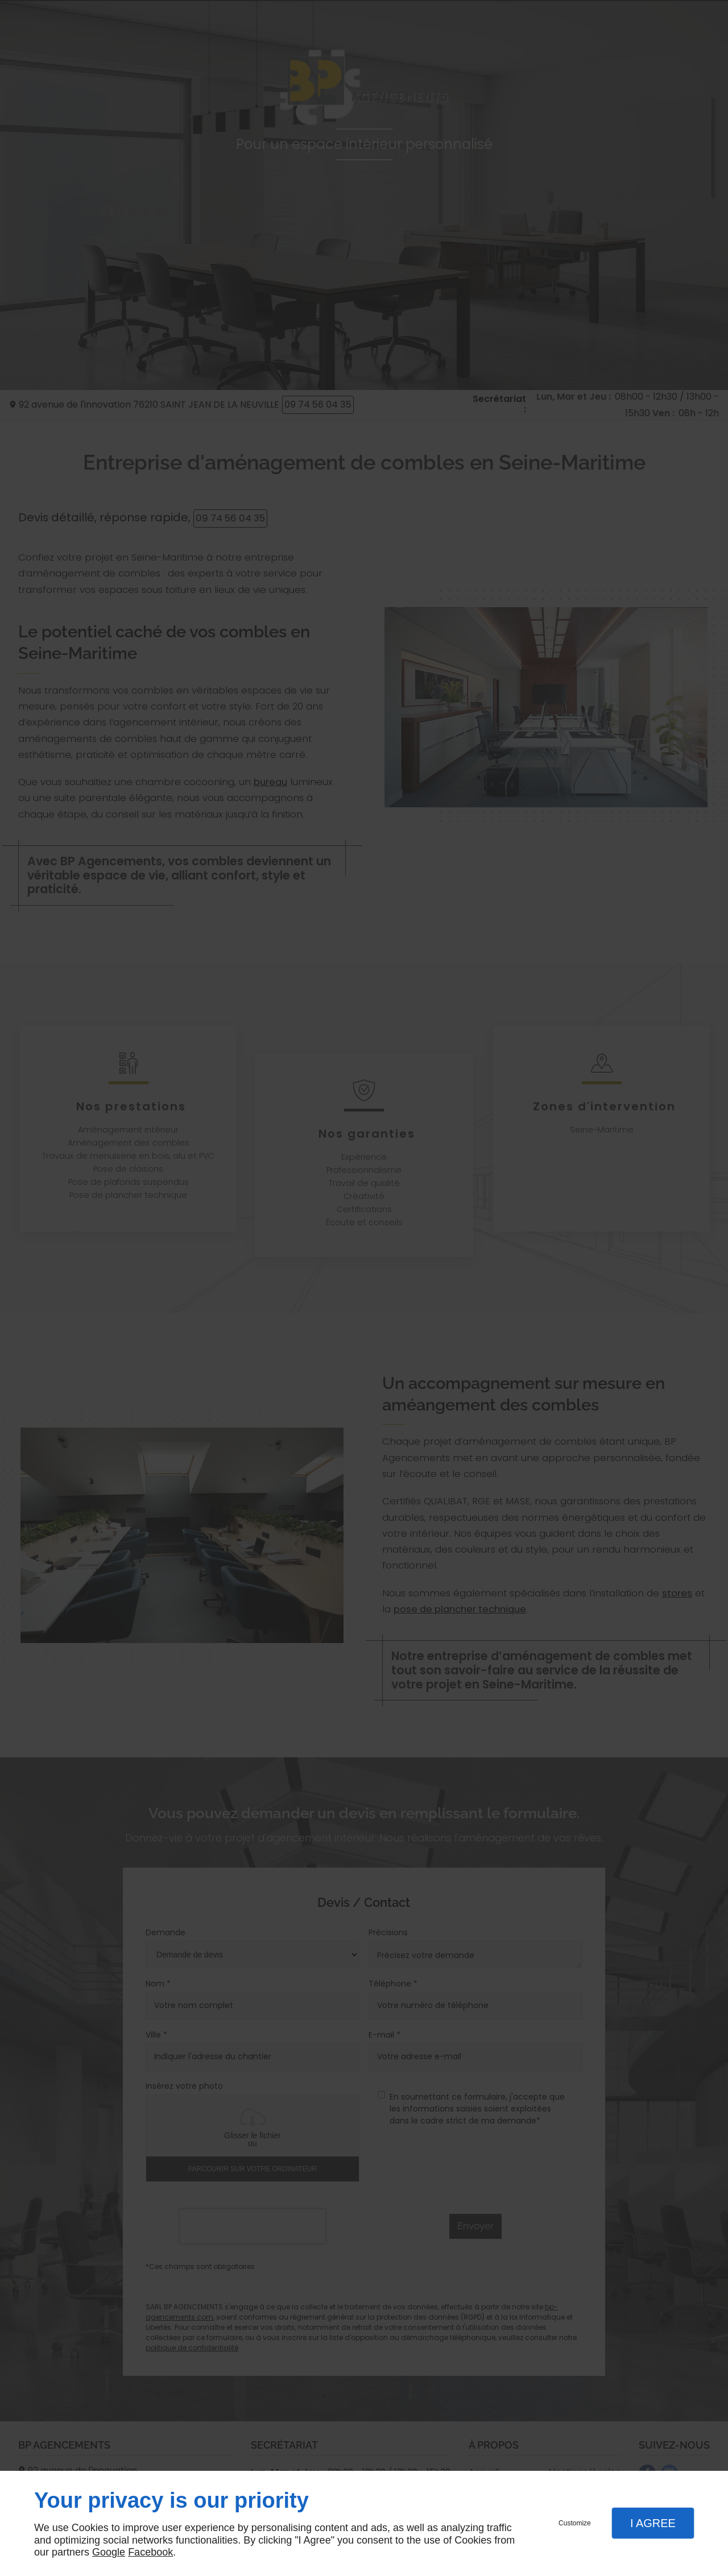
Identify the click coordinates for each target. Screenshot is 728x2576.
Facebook (150, 2552)
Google (108, 2552)
